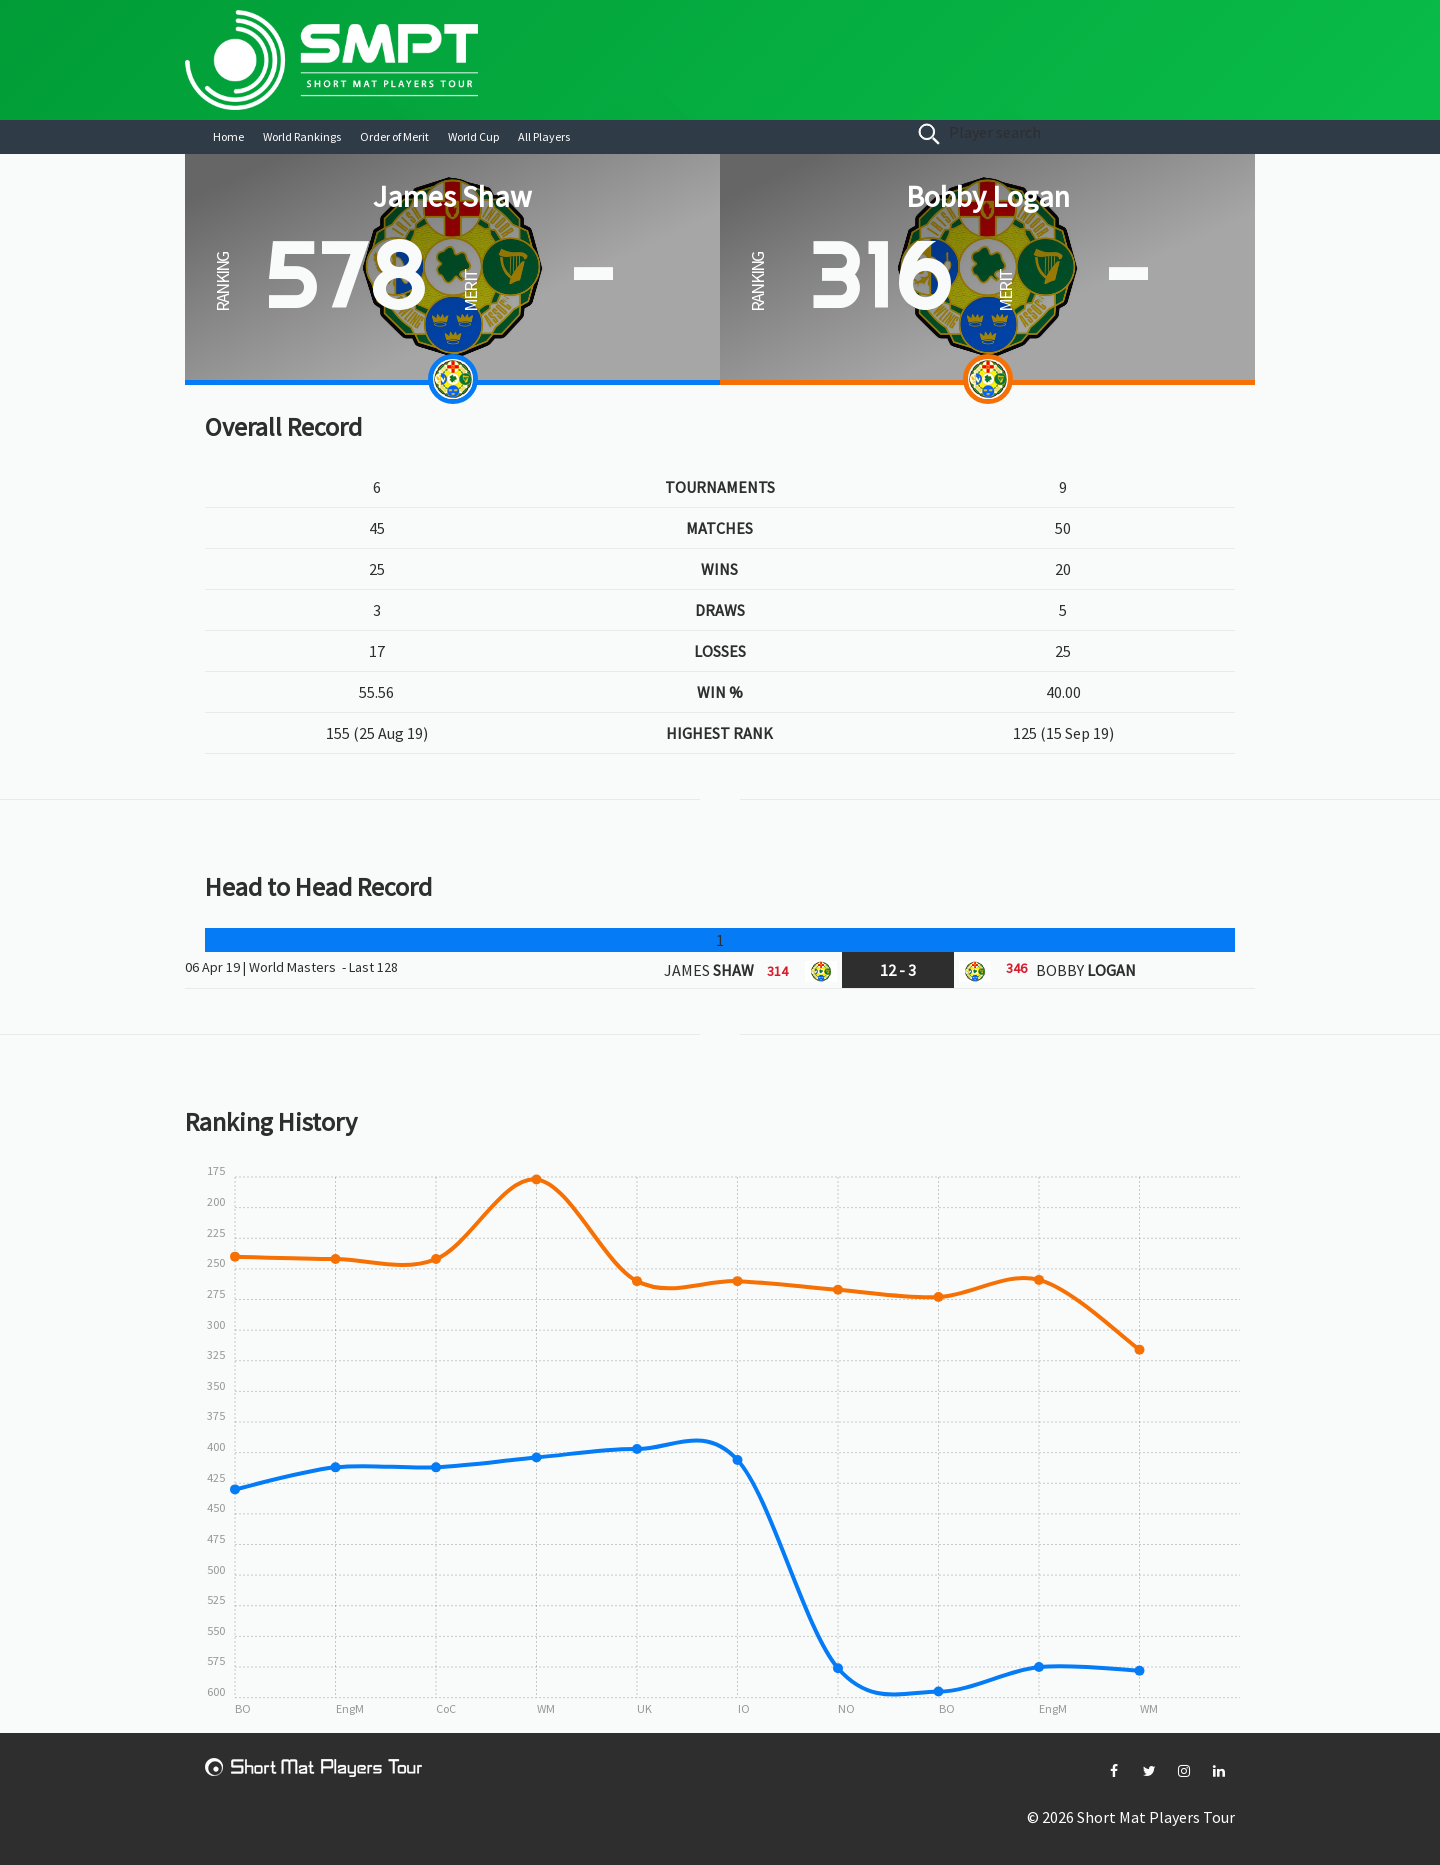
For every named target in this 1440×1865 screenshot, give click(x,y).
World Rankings (302, 136)
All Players (544, 136)
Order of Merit (394, 136)
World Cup (473, 136)
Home (228, 136)
